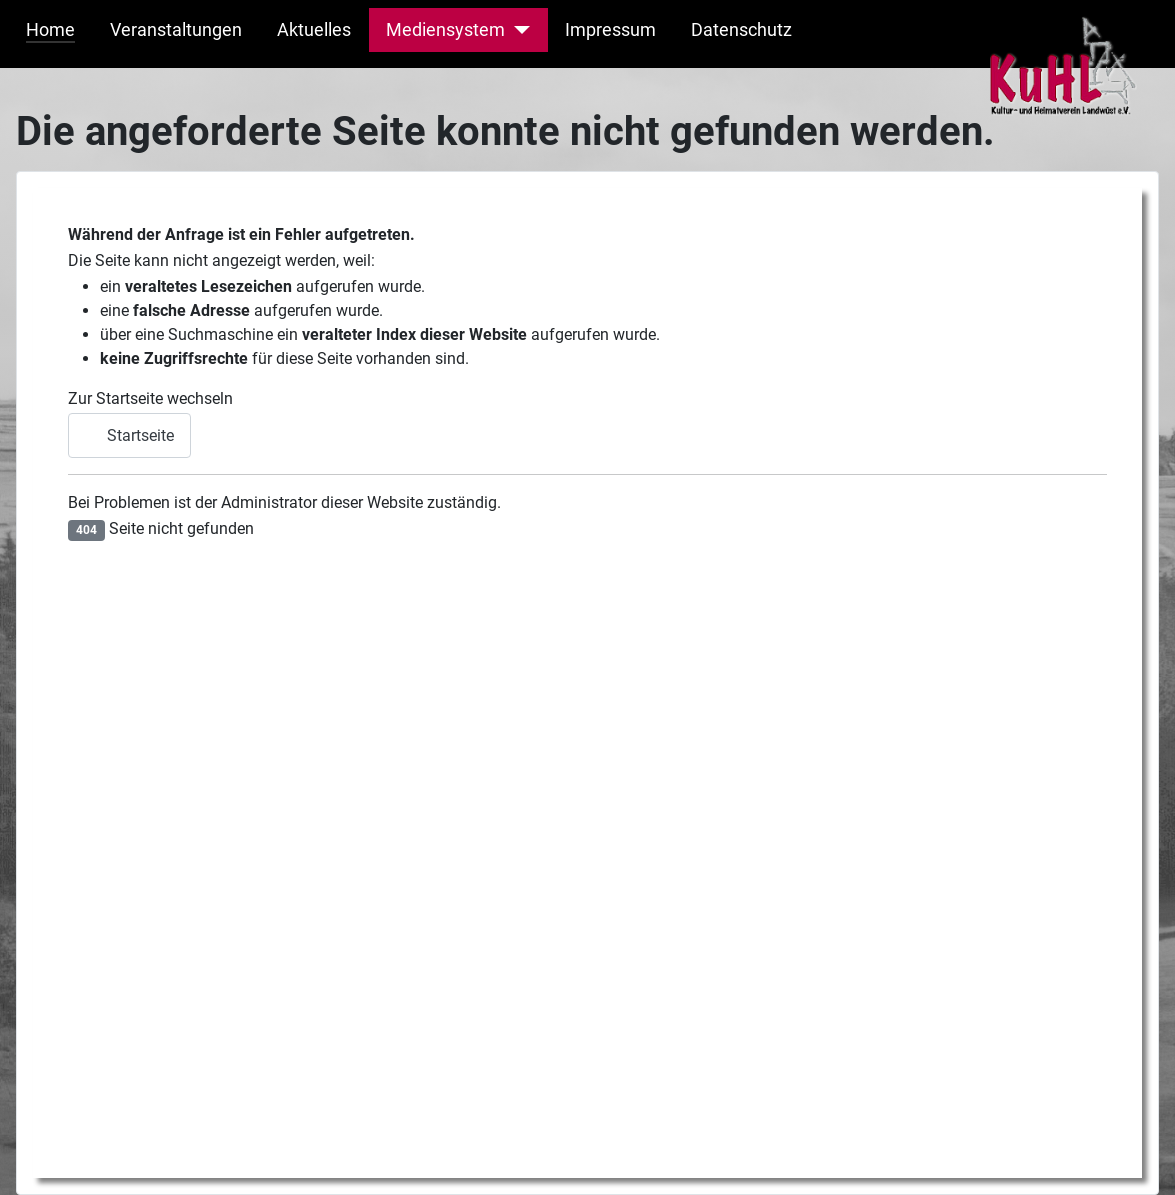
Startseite (129, 435)
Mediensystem (445, 30)
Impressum (610, 30)
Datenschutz (741, 30)
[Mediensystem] (517, 30)
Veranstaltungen (176, 30)
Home (50, 30)
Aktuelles (314, 30)
